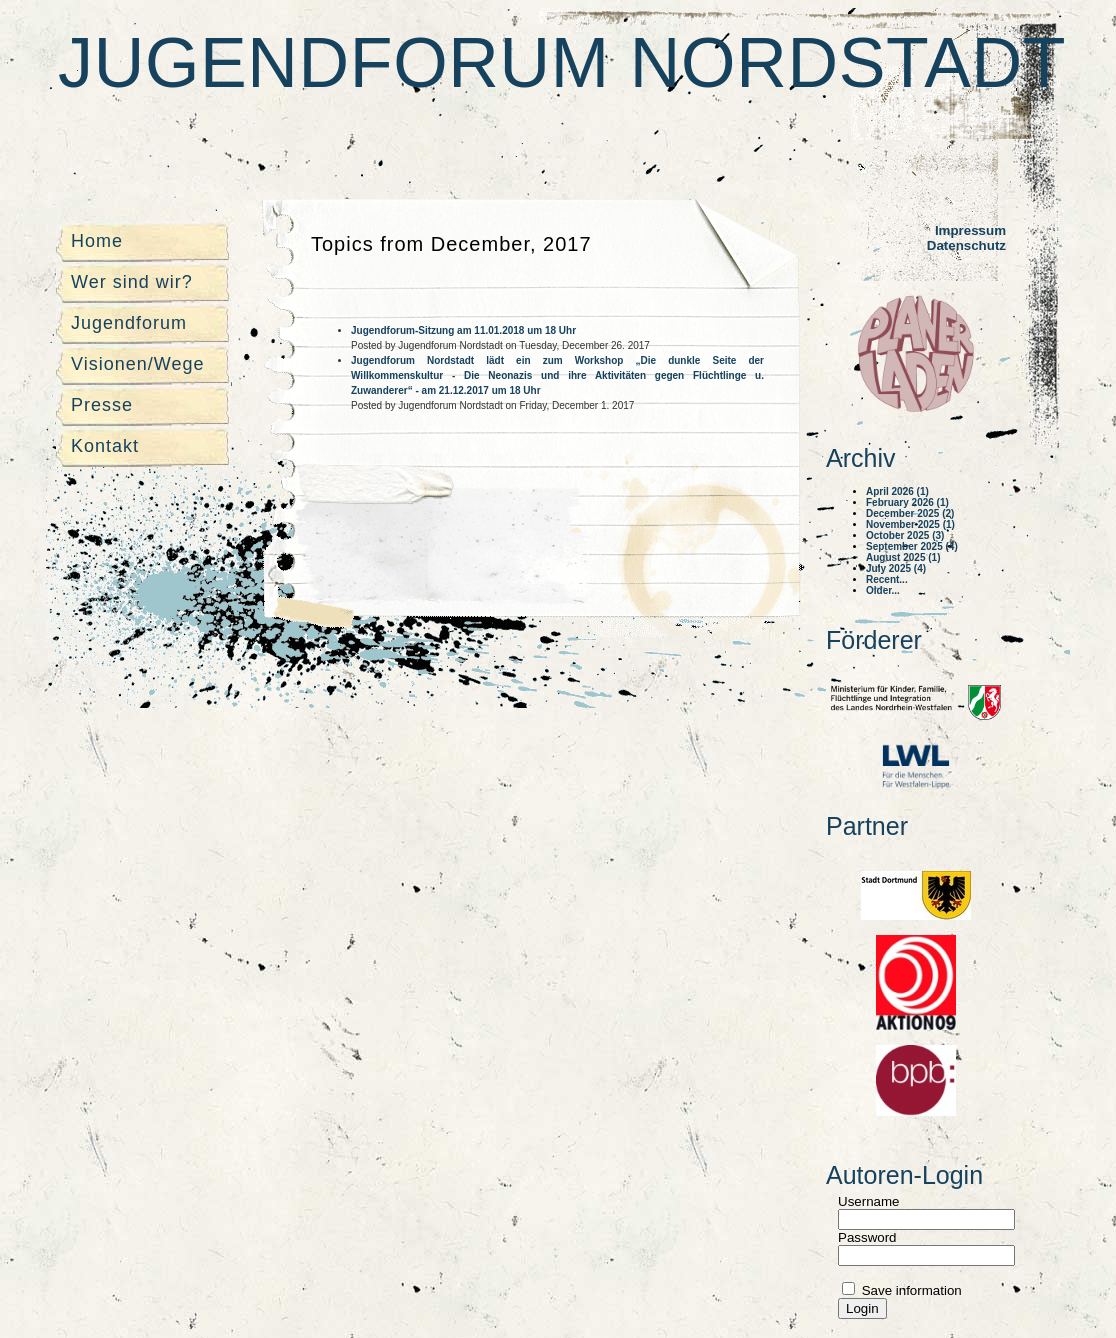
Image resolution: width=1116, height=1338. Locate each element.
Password (867, 1237)
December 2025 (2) (910, 513)
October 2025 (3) (905, 535)
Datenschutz (966, 245)
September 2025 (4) (912, 546)
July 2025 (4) (896, 568)
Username (868, 1201)
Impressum (970, 230)
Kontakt (105, 446)
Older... (883, 590)
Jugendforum (129, 323)
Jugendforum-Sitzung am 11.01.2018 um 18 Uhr (463, 330)
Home (97, 241)
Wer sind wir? (132, 282)
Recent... (887, 579)
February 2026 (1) (907, 502)
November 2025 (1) (910, 524)
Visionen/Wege (137, 364)
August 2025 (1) (903, 557)
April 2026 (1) (897, 491)
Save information (910, 1290)
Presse (102, 405)
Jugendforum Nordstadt (562, 63)
